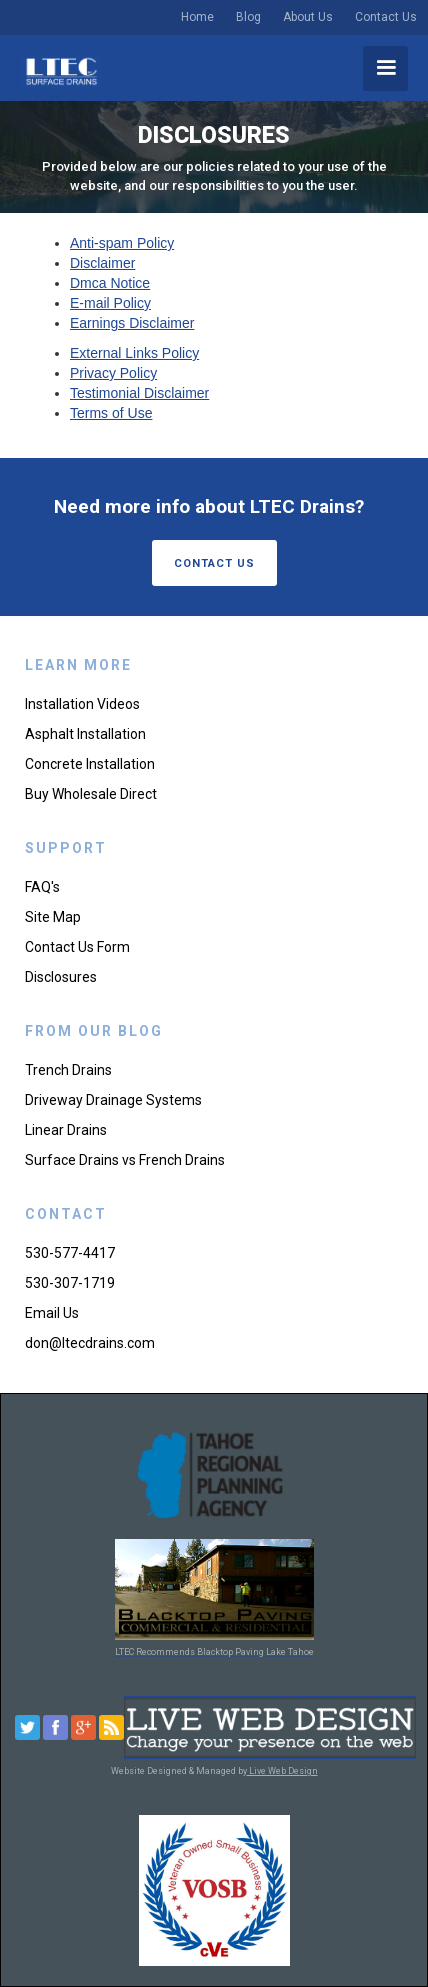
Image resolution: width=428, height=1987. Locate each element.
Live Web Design (282, 1771)
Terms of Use (111, 413)
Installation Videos (82, 704)
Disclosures (61, 977)
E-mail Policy (110, 303)
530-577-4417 (70, 1253)
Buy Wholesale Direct (91, 794)
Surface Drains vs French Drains (125, 1160)
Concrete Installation (90, 764)
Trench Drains (68, 1070)
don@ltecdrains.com (90, 1343)
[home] (61, 71)
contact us (214, 563)
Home (197, 17)
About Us (308, 17)
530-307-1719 (70, 1283)
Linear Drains (66, 1130)
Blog (248, 17)
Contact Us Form (77, 947)
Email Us (52, 1313)
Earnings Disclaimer (132, 323)
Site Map (53, 917)
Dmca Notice (110, 283)
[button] (385, 68)
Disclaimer (102, 263)
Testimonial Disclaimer (139, 393)
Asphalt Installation (85, 734)
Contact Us (386, 17)
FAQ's (42, 887)
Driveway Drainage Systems (113, 1100)
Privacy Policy (113, 373)
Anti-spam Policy (122, 243)
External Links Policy (134, 353)
